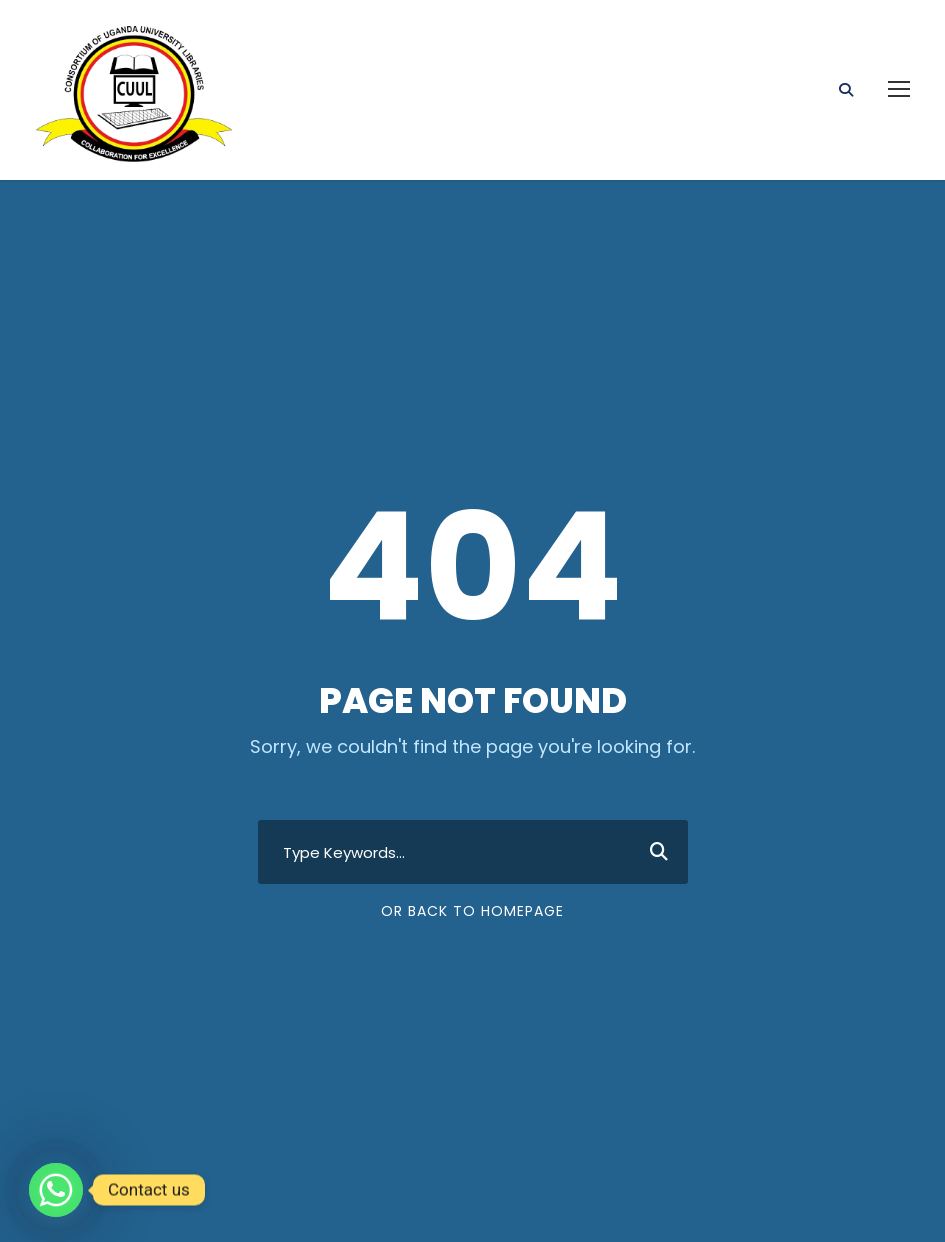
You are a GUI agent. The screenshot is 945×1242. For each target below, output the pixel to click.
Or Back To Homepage (472, 911)
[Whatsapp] (56, 1190)
